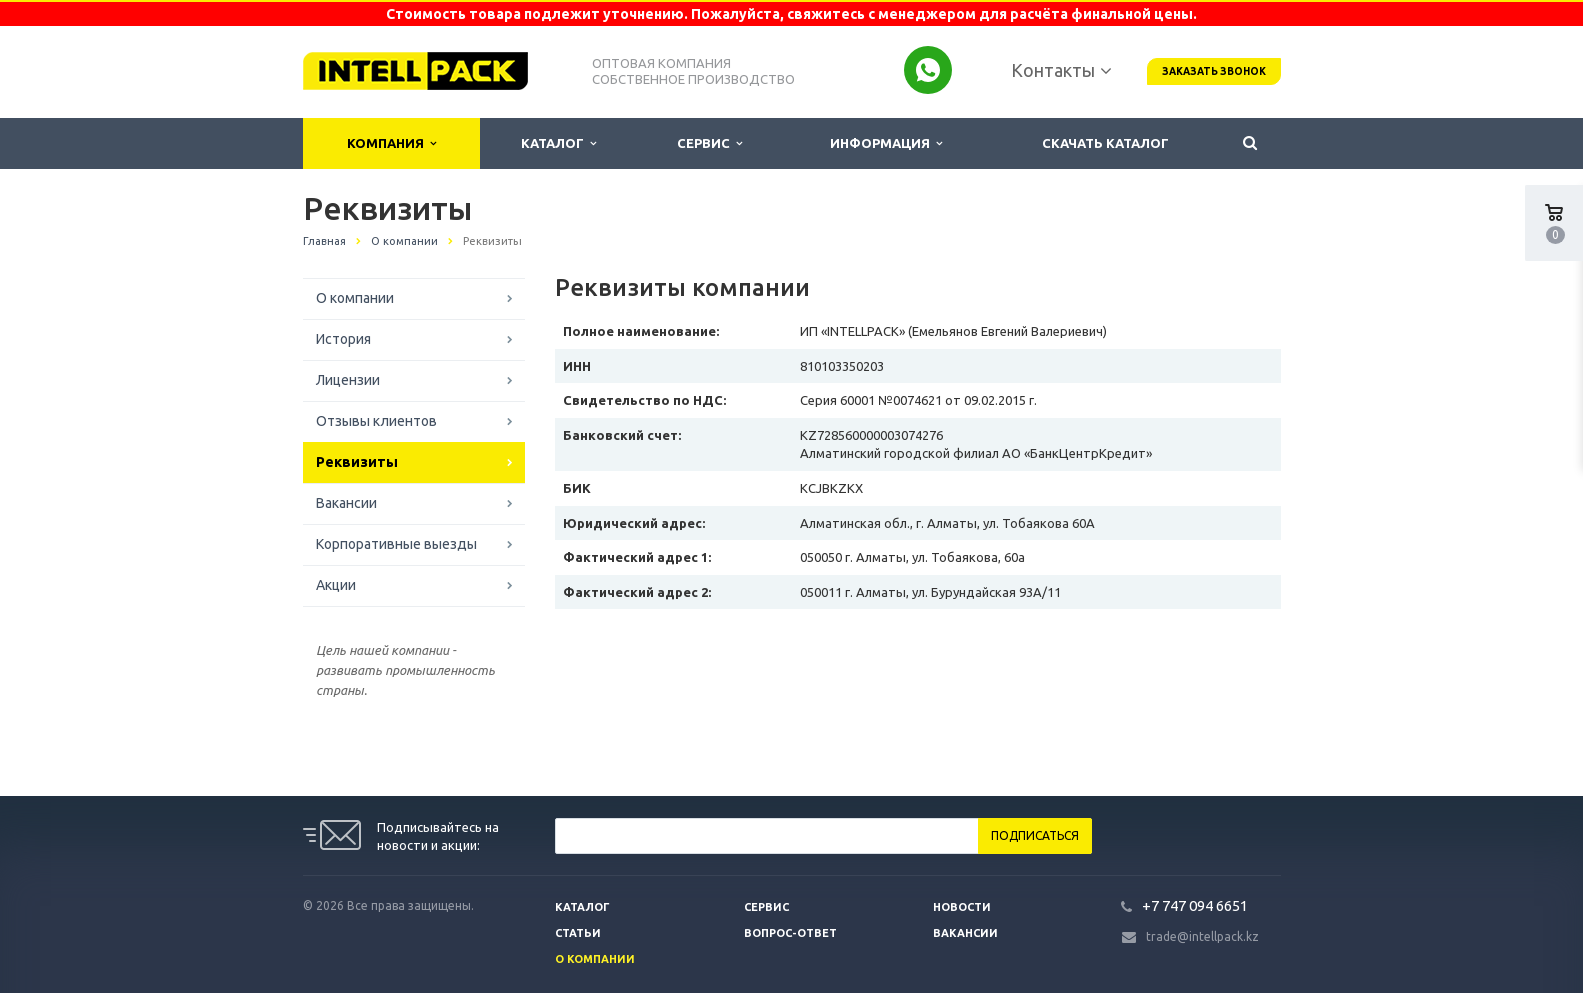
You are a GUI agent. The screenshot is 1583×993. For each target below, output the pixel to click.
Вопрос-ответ (790, 933)
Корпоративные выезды (396, 544)
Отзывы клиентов (376, 421)
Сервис (709, 143)
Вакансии (346, 503)
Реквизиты (357, 462)
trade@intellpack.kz (1202, 936)
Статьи (578, 933)
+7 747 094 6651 (1195, 905)
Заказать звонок (1214, 71)
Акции (336, 585)
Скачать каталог (1105, 143)
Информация (886, 143)
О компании (355, 298)
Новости (962, 907)
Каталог (558, 143)
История (343, 339)
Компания (391, 143)
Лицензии (348, 380)
